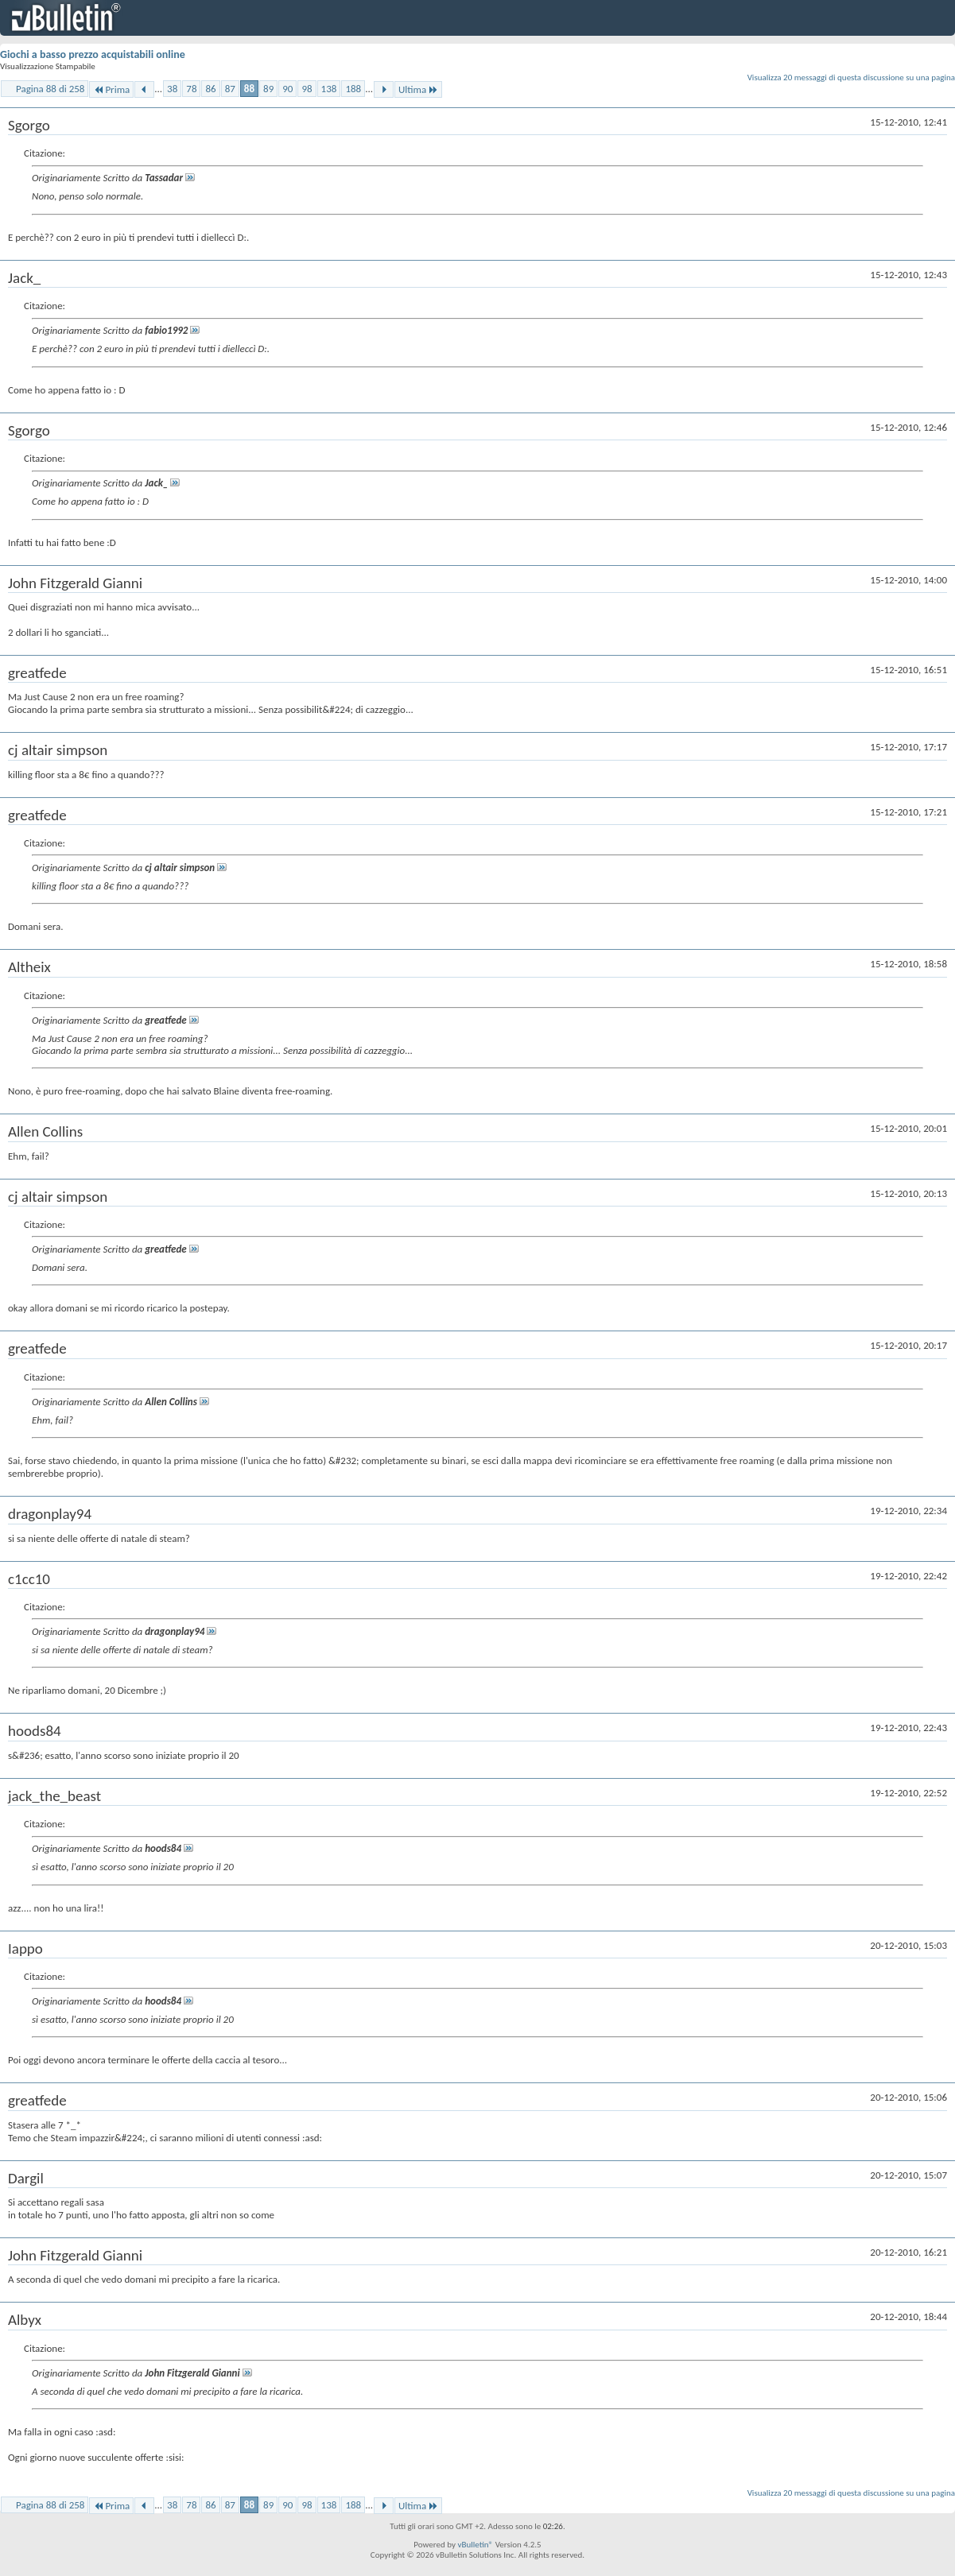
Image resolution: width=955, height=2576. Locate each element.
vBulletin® (475, 2544)
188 (353, 89)
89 (268, 89)
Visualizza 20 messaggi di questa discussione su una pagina (851, 77)
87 (230, 89)
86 (210, 89)
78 (191, 89)
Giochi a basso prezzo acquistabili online (92, 54)
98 (306, 89)
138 (329, 89)
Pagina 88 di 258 (50, 89)
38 (172, 89)
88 (249, 89)
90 (287, 89)
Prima (111, 89)
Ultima (418, 89)
